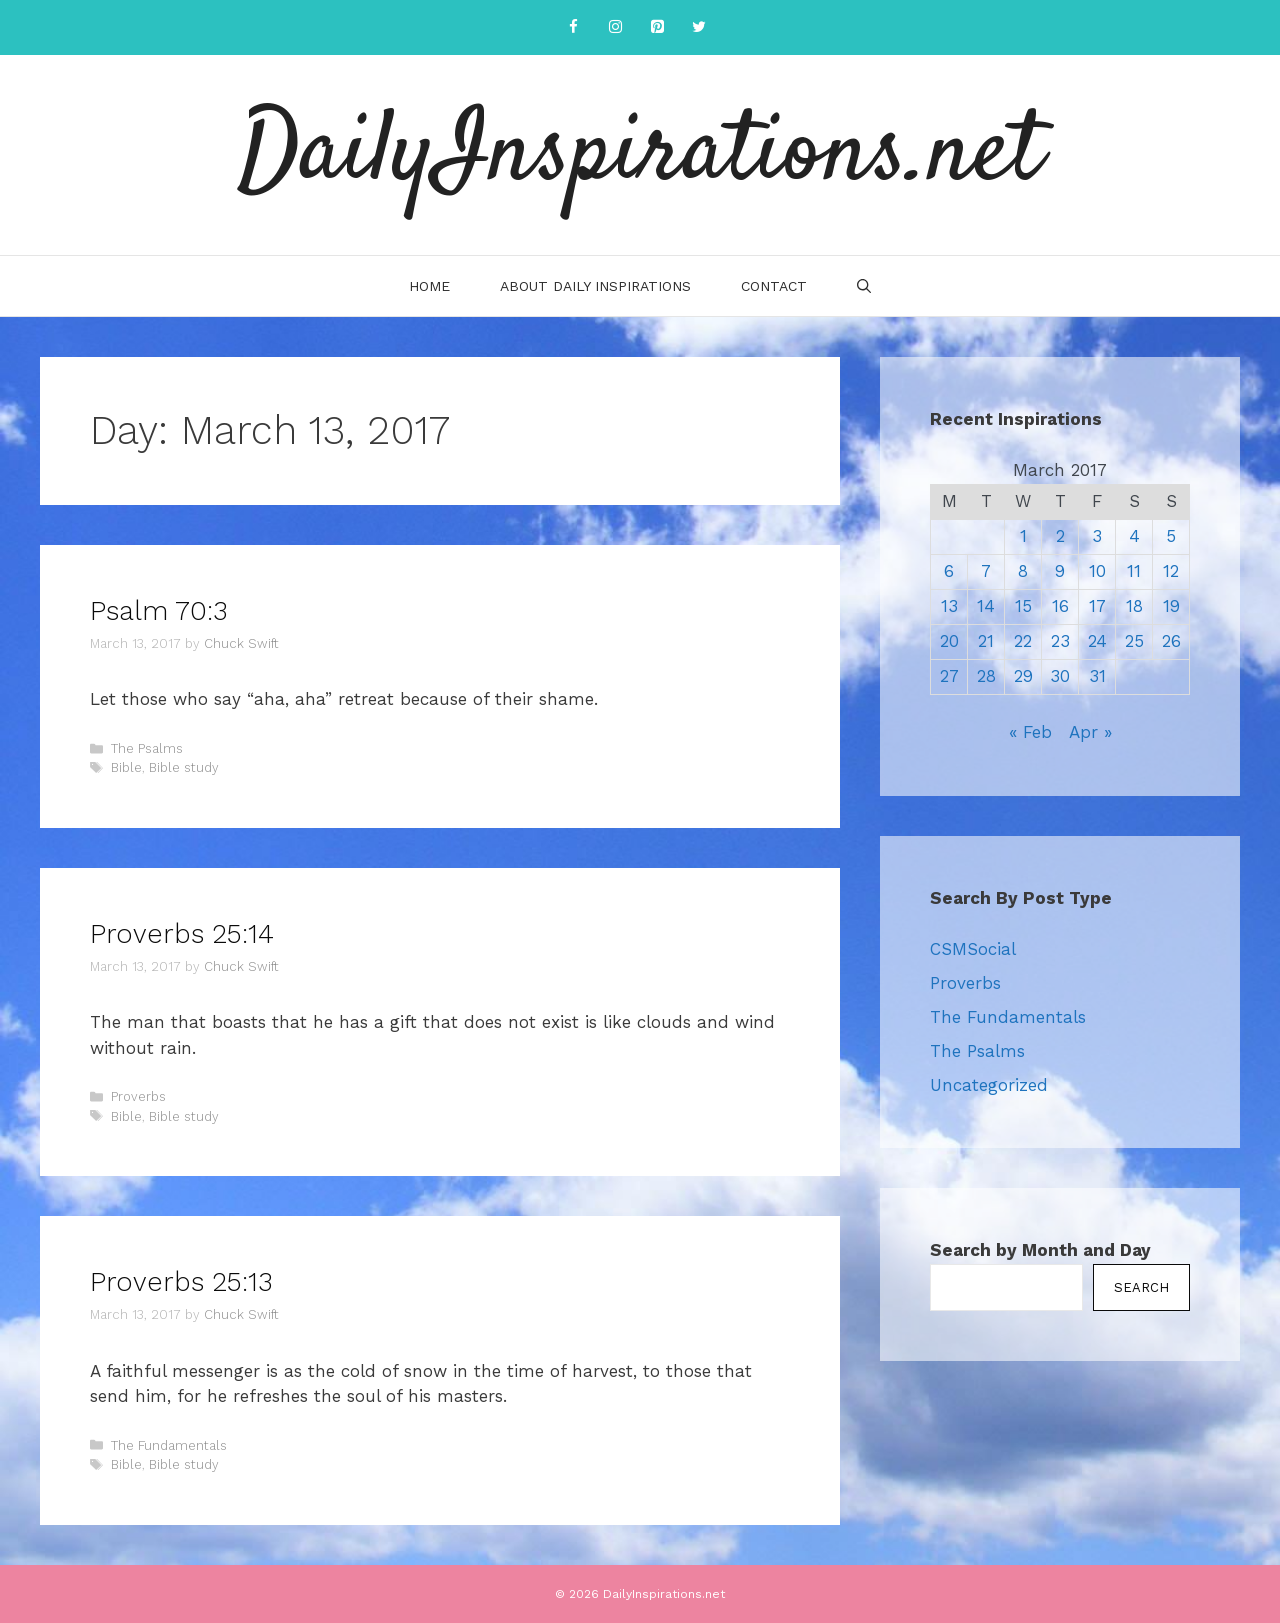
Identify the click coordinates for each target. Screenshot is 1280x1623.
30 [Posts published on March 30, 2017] (1060, 676)
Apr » (1090, 732)
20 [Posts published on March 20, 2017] (949, 641)
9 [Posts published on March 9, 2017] (1060, 571)
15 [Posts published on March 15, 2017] (1023, 606)
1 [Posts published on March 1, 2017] (1023, 536)
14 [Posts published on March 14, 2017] (986, 606)
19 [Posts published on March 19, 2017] (1171, 606)
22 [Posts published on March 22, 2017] (1023, 641)
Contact (774, 286)
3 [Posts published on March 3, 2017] (1097, 536)
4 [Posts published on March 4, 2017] (1134, 536)
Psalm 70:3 (159, 611)
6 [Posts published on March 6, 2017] (949, 571)
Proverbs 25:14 (182, 934)
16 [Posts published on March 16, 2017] (1060, 606)
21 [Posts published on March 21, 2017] (986, 641)
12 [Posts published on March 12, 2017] (1171, 571)
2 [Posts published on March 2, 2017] (1060, 536)
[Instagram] (615, 27)
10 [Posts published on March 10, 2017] (1097, 571)
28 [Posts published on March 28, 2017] (986, 676)
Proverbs (138, 1096)
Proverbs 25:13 (181, 1282)
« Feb (1030, 732)
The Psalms (147, 748)
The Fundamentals (169, 1445)
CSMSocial (973, 949)
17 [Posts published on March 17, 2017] (1097, 606)
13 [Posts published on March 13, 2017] (949, 606)
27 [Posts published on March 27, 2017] (949, 676)
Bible (126, 767)
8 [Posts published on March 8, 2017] (1023, 571)
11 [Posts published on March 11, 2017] (1134, 571)
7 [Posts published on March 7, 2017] (986, 571)
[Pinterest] (657, 27)
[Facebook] (573, 27)
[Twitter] (699, 27)
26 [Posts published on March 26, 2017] (1171, 641)
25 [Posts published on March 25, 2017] (1134, 641)
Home (429, 286)
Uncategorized (989, 1085)
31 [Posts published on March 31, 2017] (1097, 676)
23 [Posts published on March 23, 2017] (1060, 641)
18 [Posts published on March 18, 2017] (1134, 606)
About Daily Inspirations (595, 286)
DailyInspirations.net (640, 155)
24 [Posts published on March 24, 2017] (1097, 641)
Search (1141, 1287)
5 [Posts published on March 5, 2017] (1171, 536)
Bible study (184, 767)
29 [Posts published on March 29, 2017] (1023, 676)
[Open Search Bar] (864, 286)
